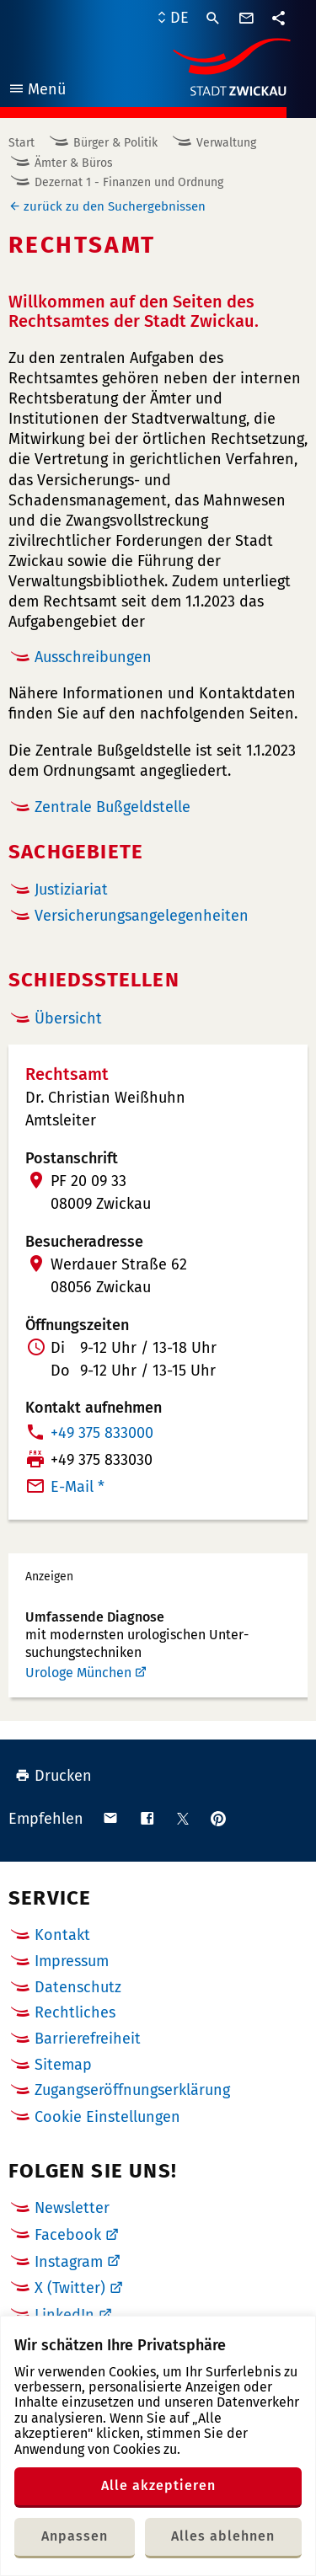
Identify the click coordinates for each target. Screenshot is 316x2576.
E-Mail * (77, 1487)
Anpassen (74, 2536)
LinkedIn (64, 2315)
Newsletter (72, 2208)
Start (21, 143)
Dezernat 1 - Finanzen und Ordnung (129, 182)
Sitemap (63, 2064)
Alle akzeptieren (158, 2485)
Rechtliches (75, 2012)
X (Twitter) (70, 2288)
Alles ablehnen (223, 2536)
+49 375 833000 (102, 1433)
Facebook (68, 2235)
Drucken (53, 1775)
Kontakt (62, 1935)
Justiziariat (71, 890)
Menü (37, 91)
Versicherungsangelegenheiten (142, 916)
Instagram (69, 2262)
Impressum (72, 1961)
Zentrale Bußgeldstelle (112, 807)
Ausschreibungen (93, 657)
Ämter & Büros (74, 163)
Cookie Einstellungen (107, 2117)
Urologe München (78, 1673)
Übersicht (68, 1018)
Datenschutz (78, 1987)
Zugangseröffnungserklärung (132, 2090)
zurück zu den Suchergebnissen (115, 206)
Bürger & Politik (115, 143)
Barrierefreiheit (88, 2038)
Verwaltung (226, 143)
